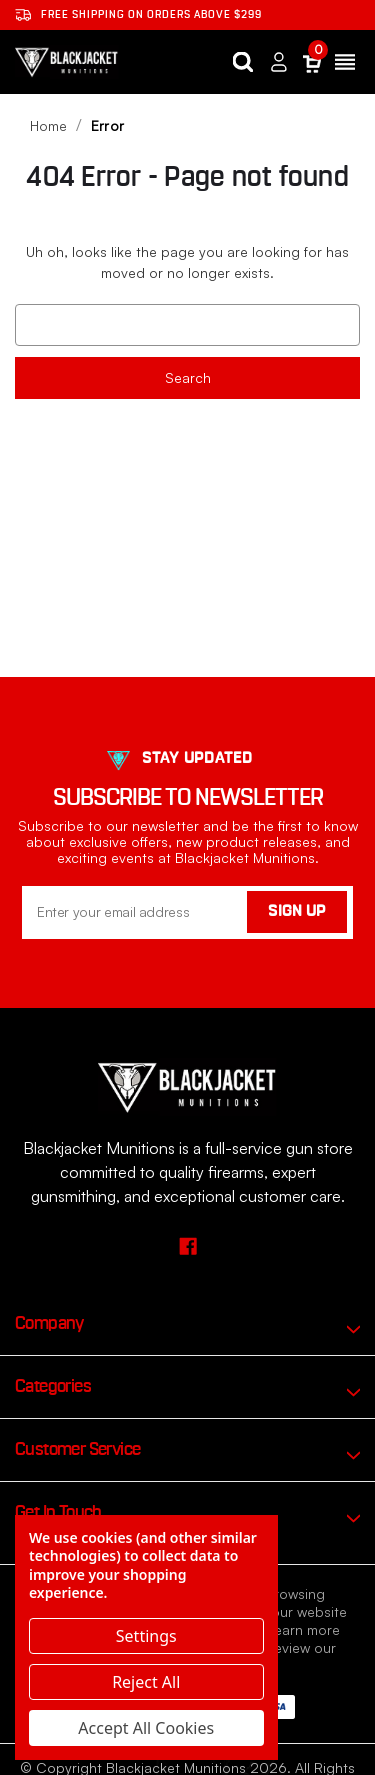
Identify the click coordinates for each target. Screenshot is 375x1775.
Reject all (146, 1682)
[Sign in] (279, 62)
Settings (146, 1636)
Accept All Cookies (146, 1728)
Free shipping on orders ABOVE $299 (138, 15)
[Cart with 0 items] (312, 62)
